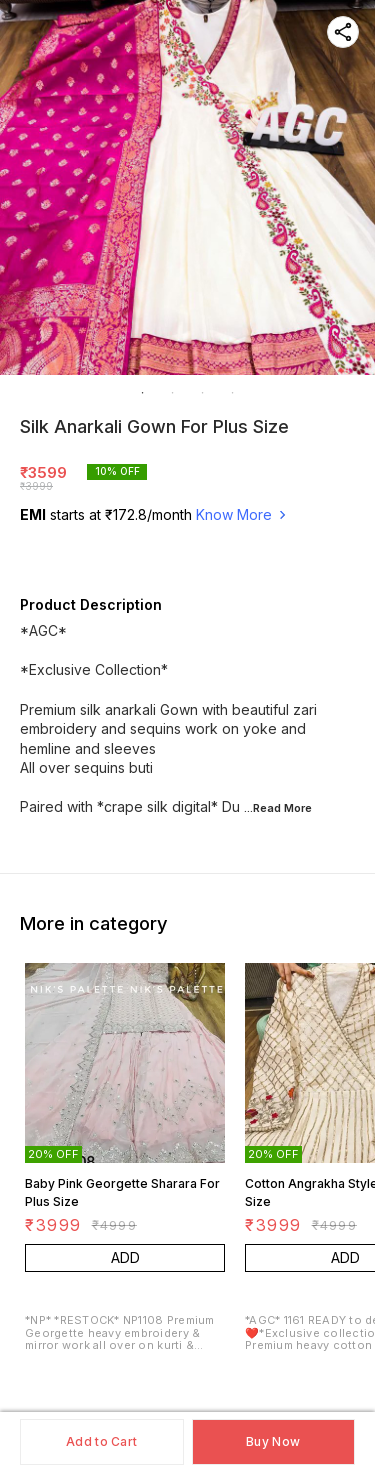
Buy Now (273, 1441)
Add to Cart (101, 1441)
